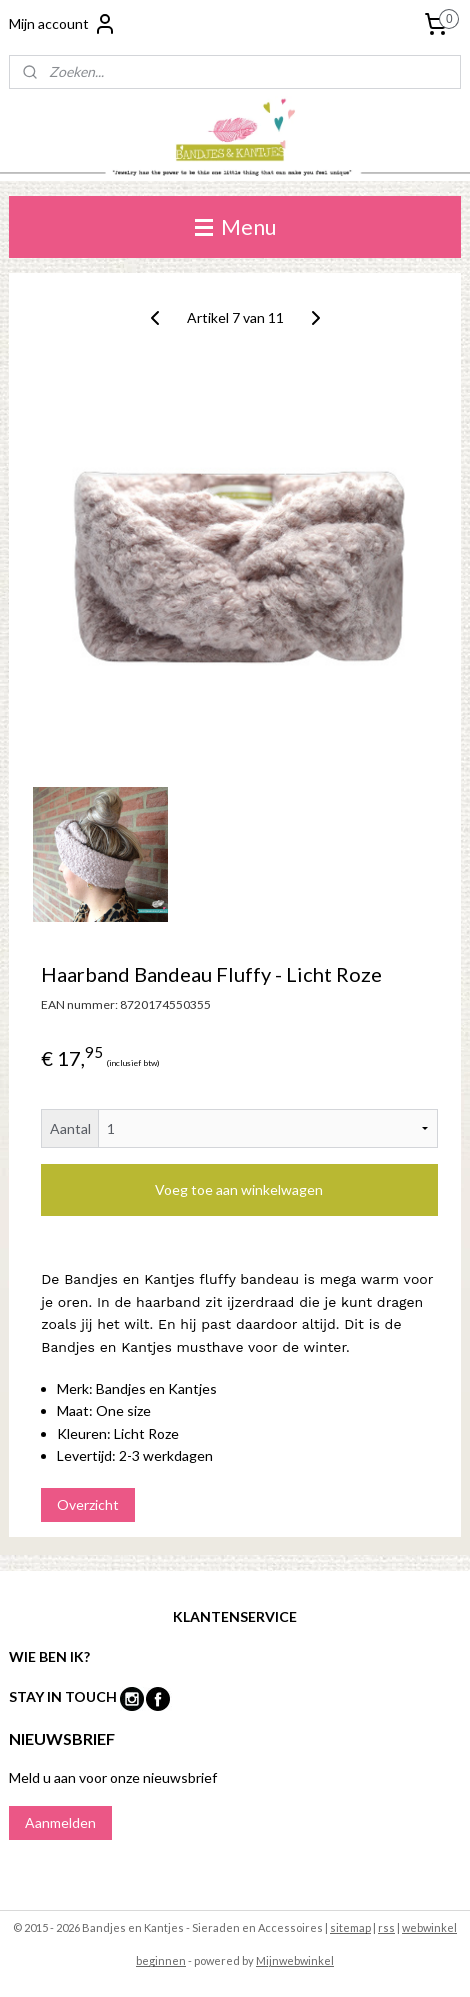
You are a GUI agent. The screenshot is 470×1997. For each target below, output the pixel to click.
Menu (235, 226)
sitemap (350, 1927)
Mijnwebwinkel (295, 1960)
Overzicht (88, 1503)
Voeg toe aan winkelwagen (239, 1189)
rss (386, 1927)
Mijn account (63, 24)
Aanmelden (60, 1822)
